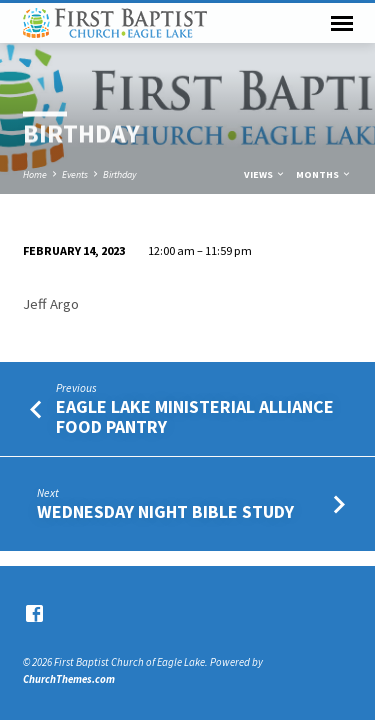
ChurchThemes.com (69, 679)
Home (35, 174)
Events (75, 174)
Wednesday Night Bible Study (165, 511)
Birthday (119, 174)
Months (324, 174)
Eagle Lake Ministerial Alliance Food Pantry (195, 416)
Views (265, 174)
